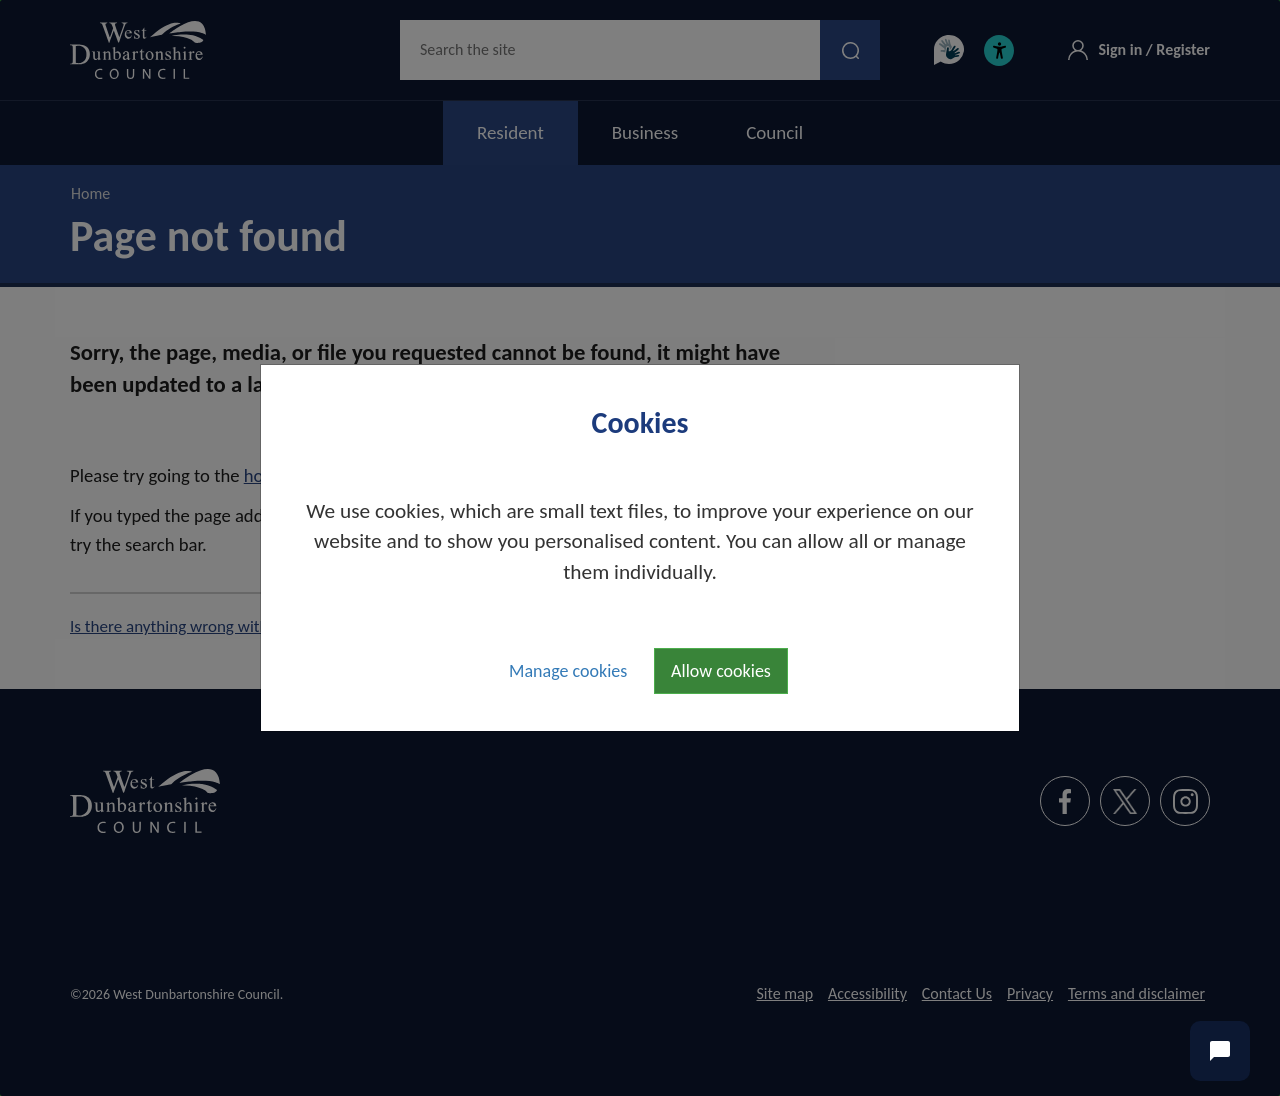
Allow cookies (721, 671)
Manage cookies (568, 671)
